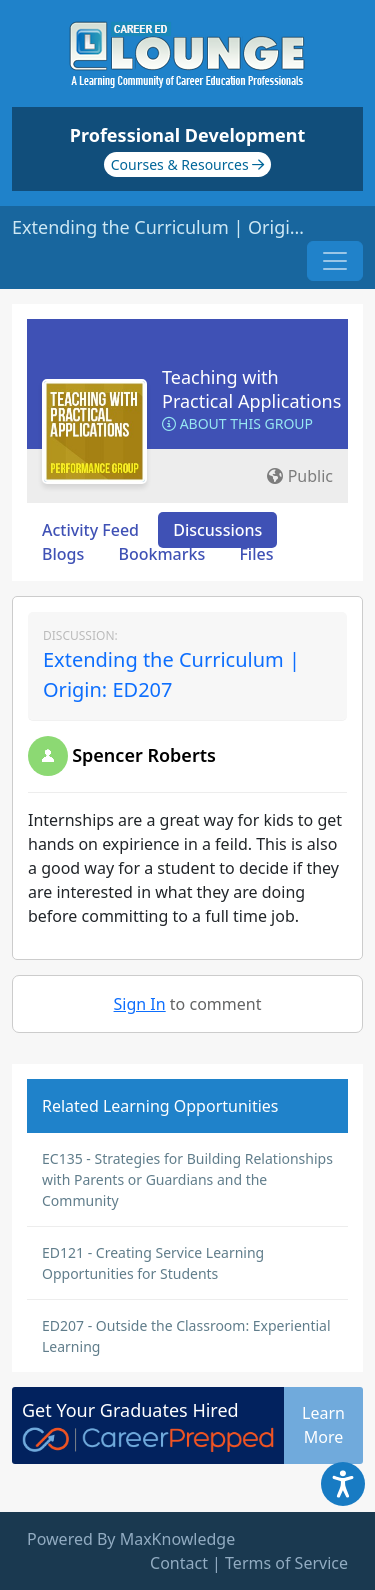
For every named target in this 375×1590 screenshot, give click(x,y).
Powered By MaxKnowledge (131, 1539)
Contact (179, 1563)
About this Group (237, 423)
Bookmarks (161, 554)
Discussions (217, 530)
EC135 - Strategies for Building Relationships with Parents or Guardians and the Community (187, 1179)
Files (256, 554)
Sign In (140, 1004)
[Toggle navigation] (335, 261)
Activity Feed (90, 530)
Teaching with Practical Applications (251, 389)
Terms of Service (286, 1563)
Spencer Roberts (144, 755)
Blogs (63, 554)
